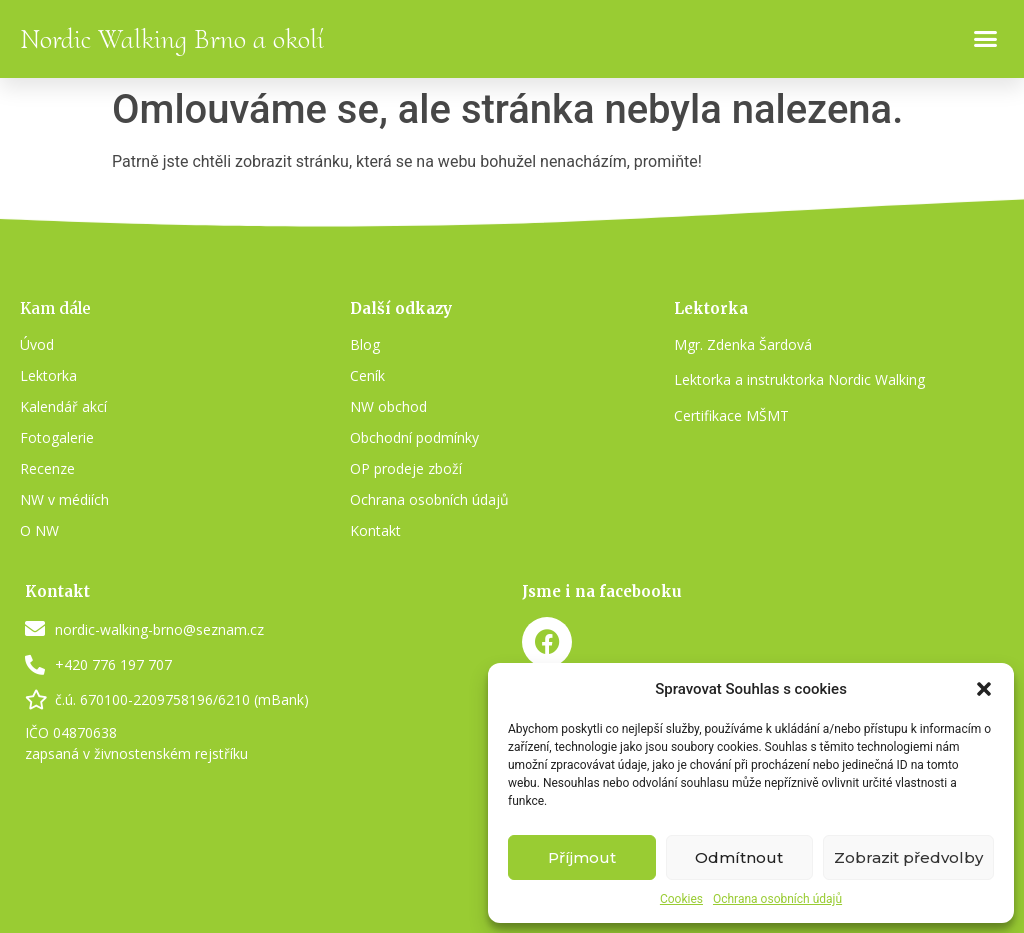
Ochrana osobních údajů (777, 899)
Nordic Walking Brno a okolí (172, 39)
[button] (984, 689)
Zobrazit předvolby (908, 857)
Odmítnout (739, 857)
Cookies (681, 899)
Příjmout (582, 857)
